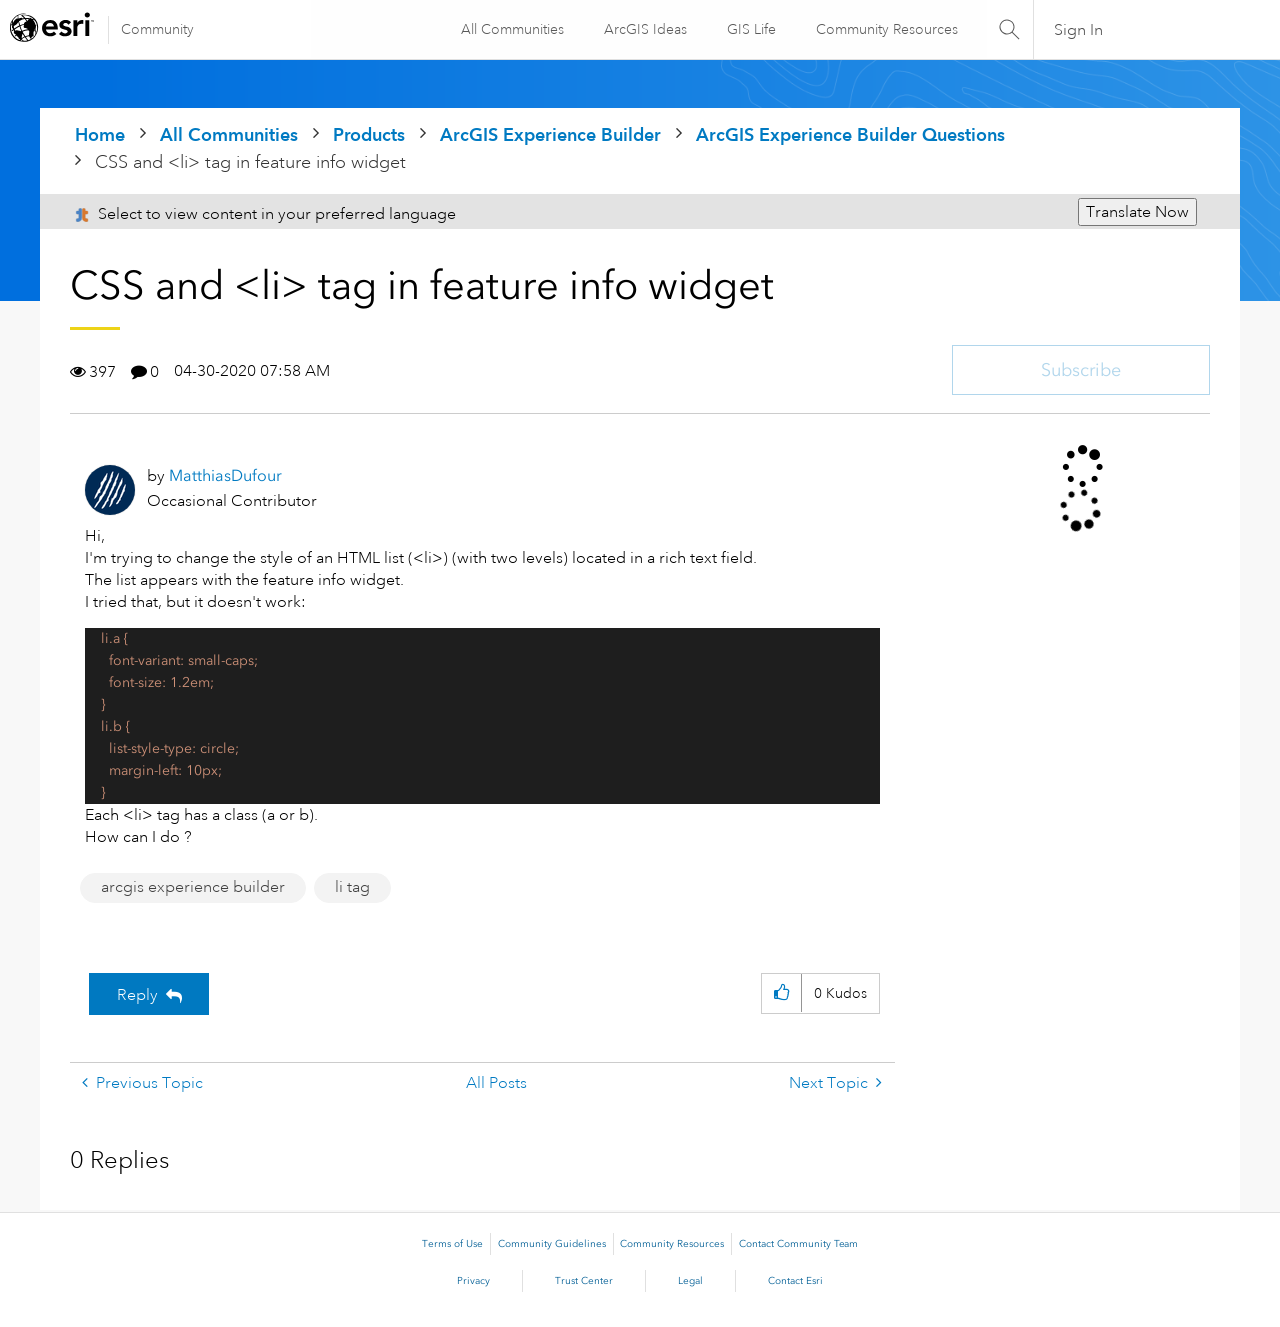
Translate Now (1137, 212)
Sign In (1078, 30)
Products (369, 134)
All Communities (511, 29)
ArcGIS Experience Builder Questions (850, 134)
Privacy (473, 1281)
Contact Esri (795, 1281)
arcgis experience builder (193, 887)
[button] (781, 993)
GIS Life (750, 29)
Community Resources (886, 29)
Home (100, 134)
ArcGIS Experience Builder (550, 134)
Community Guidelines (552, 1244)
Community (157, 29)
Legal (690, 1281)
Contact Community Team (798, 1244)
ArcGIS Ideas (644, 29)
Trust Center (584, 1281)
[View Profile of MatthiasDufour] (225, 475)
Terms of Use (452, 1244)
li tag (352, 887)
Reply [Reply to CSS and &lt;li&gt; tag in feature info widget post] (137, 995)
